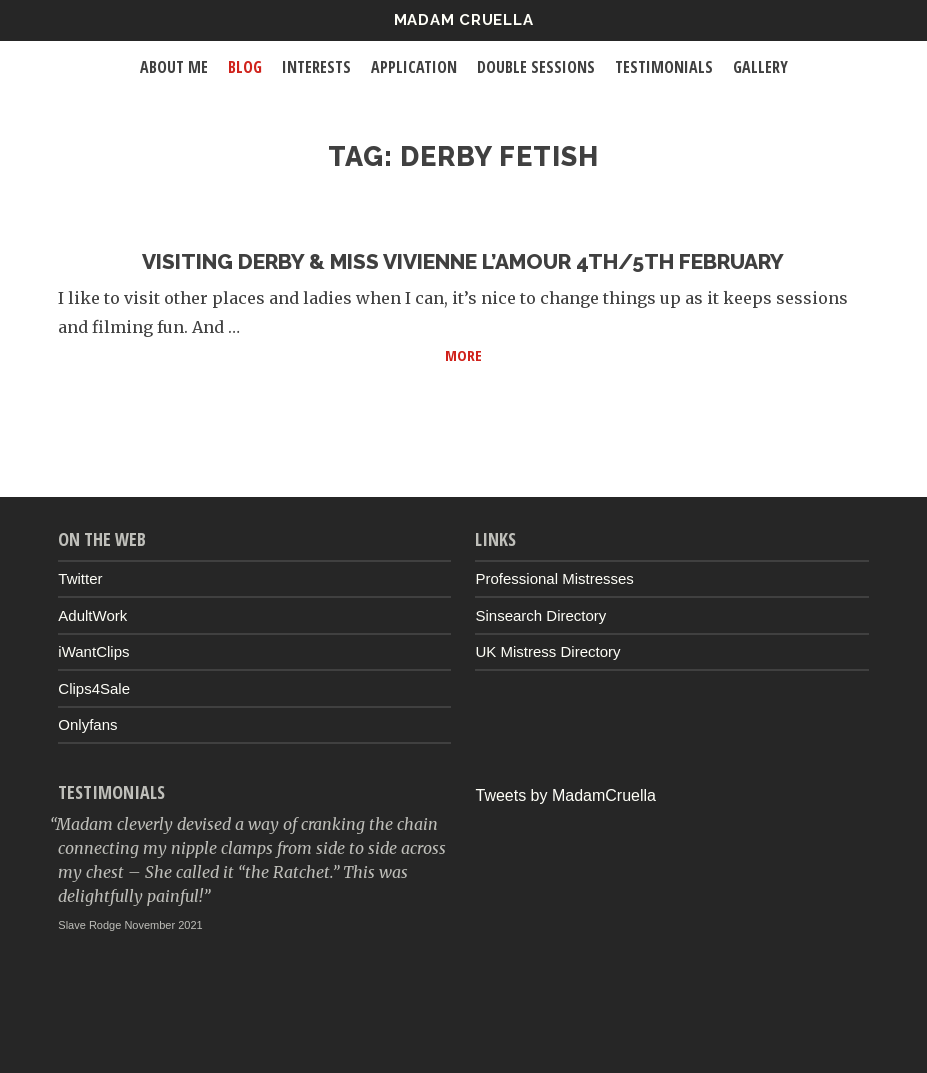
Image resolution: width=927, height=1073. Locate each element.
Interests (316, 67)
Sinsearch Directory (540, 615)
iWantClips (93, 651)
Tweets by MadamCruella (565, 795)
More (657, 353)
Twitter (80, 578)
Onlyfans (87, 724)
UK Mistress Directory (547, 651)
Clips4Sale (94, 688)
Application (414, 67)
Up (464, 1029)
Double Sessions (536, 67)
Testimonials (664, 67)
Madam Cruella (464, 20)
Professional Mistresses (554, 578)
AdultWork (92, 615)
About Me (174, 67)
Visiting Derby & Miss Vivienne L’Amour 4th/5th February (463, 261)
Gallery (760, 67)
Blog (245, 67)
